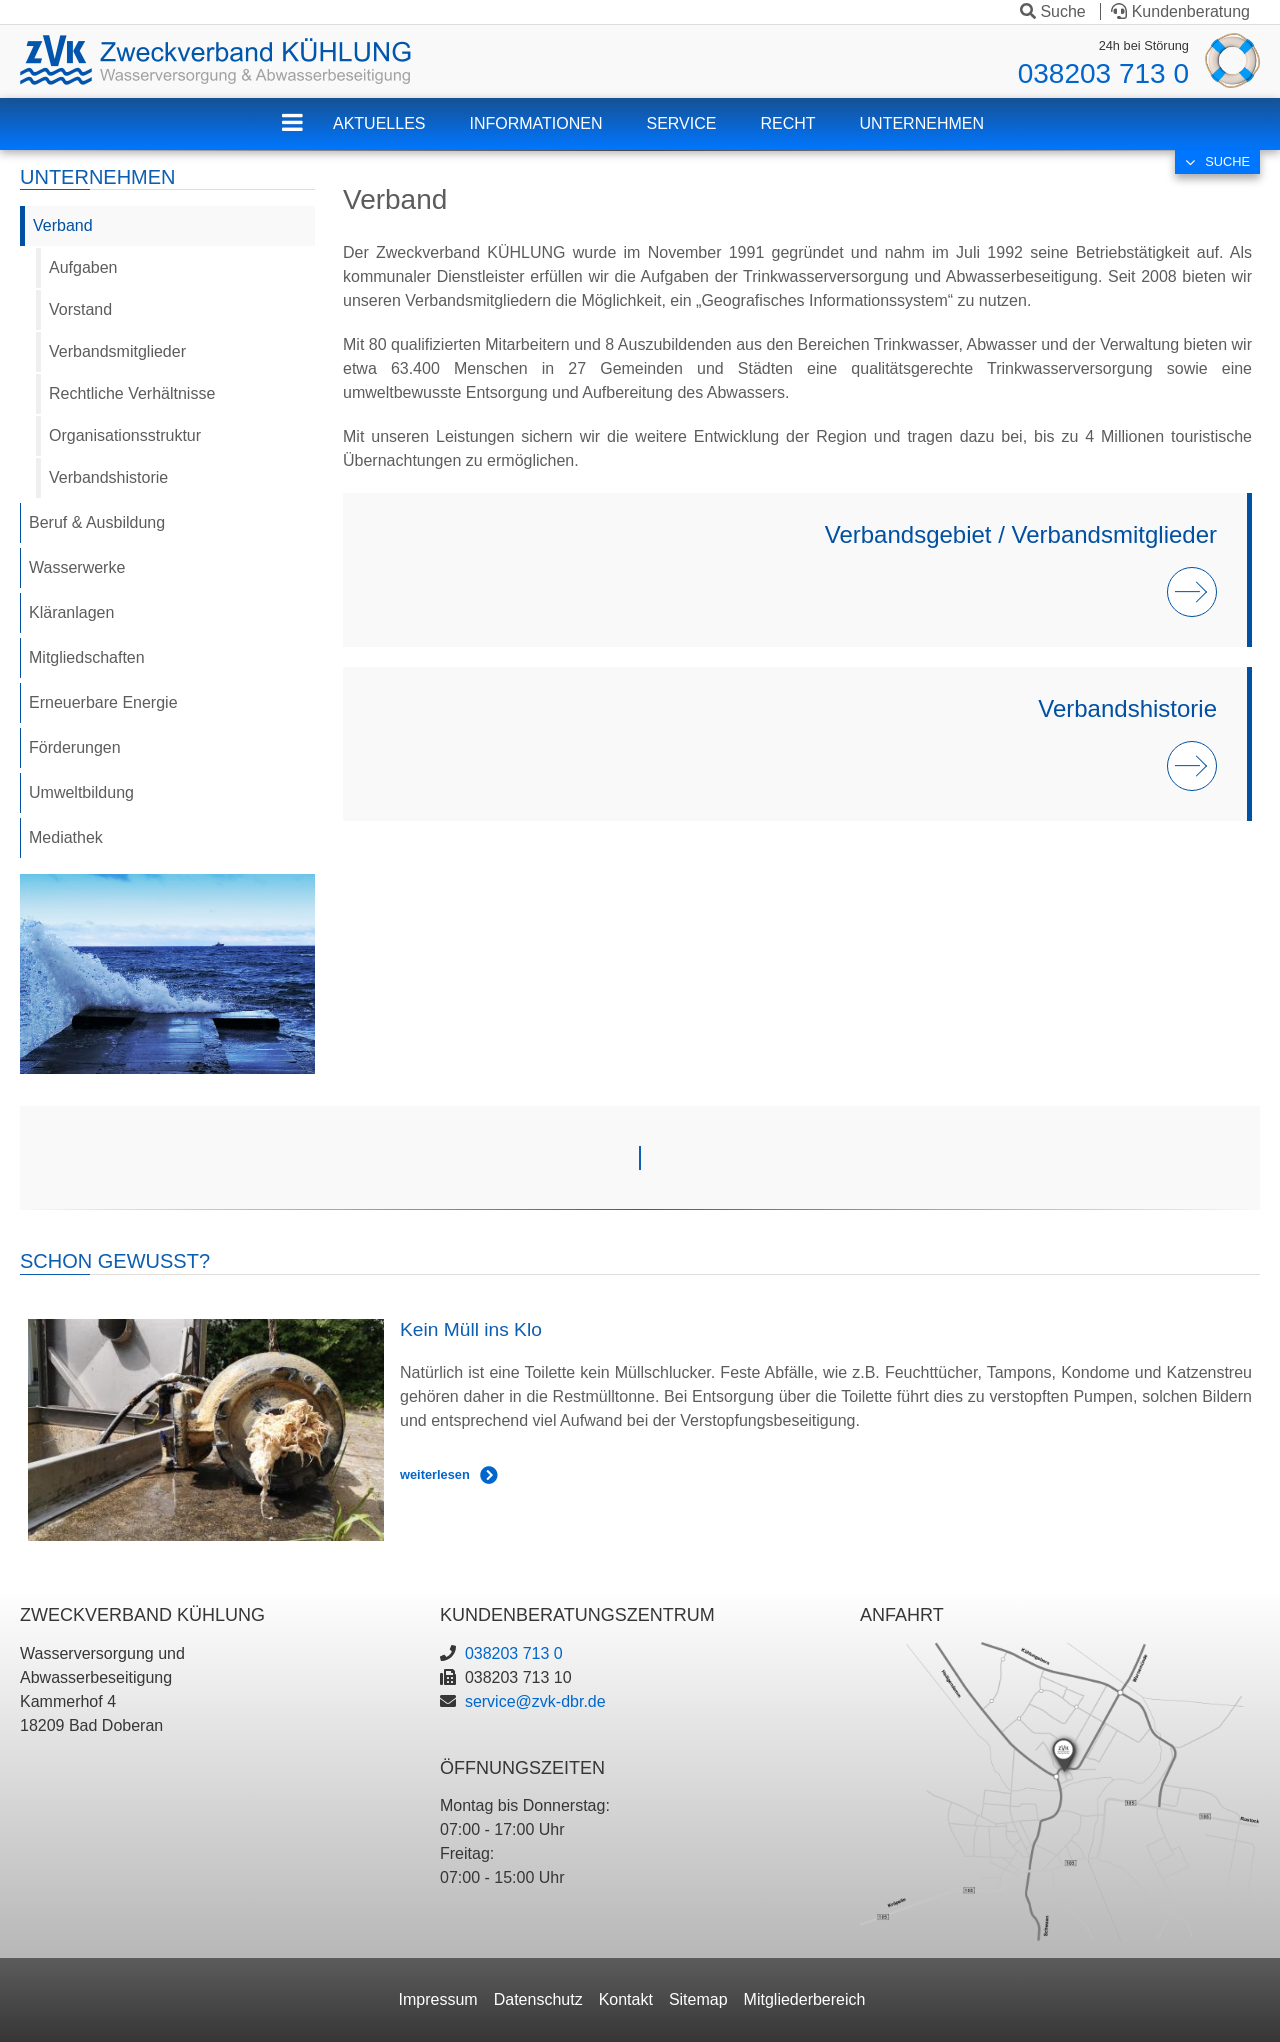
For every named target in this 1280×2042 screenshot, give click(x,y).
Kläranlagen (71, 612)
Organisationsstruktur (125, 435)
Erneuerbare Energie (103, 702)
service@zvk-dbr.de (535, 1701)
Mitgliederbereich (805, 1999)
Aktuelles (379, 123)
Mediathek (66, 837)
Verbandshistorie (108, 477)
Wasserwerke (77, 567)
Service (682, 123)
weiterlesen (435, 1474)
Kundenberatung (1180, 11)
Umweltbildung (81, 792)
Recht (787, 123)
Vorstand (80, 309)
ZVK (307, 135)
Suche (1053, 11)
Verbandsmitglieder (117, 351)
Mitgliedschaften (87, 657)
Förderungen (75, 747)
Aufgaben (83, 267)
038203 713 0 (1103, 73)
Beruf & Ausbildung (97, 522)
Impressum (438, 1999)
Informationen (535, 123)
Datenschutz (538, 1999)
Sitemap (698, 1999)
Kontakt (626, 1999)
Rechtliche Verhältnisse (132, 393)
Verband (63, 225)
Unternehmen (922, 123)
